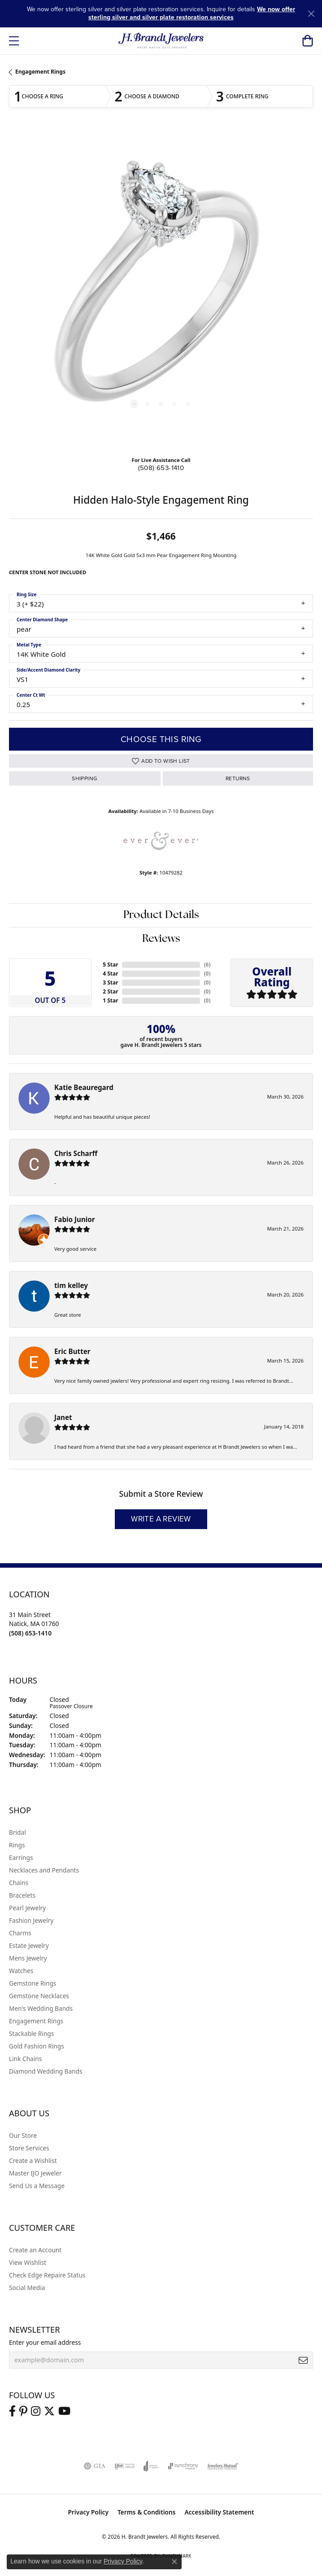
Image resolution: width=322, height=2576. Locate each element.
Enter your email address (45, 2342)
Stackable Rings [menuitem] (31, 2033)
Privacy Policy (88, 2512)
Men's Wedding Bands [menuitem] (41, 2008)
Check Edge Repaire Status (47, 2275)
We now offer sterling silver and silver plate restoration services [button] (191, 13)
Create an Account (35, 2250)
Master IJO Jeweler (35, 2173)
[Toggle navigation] (13, 40)
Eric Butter (72, 1351)
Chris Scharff (75, 1153)
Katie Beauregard (83, 1087)
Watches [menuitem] (21, 1970)
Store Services (29, 2148)
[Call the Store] (30, 1633)
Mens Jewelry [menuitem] (28, 1958)
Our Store (23, 2135)
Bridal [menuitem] (17, 1832)
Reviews (161, 939)
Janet (63, 1417)
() (207, 964)
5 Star (110, 964)
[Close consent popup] (174, 2561)
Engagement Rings (40, 71)
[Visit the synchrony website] (183, 2466)
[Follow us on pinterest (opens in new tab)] (23, 2411)
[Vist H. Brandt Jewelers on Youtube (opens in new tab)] (64, 2411)
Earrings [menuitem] (21, 1857)
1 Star (110, 1000)
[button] (307, 41)
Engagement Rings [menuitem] (36, 2021)
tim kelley (71, 1285)
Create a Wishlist (33, 2160)
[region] (161, 289)
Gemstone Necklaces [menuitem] (39, 1995)
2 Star (110, 991)
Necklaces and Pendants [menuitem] (44, 1870)
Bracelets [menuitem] (22, 1895)
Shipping (84, 778)
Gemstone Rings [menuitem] (32, 1983)
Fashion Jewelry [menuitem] (31, 1920)
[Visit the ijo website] (124, 2466)
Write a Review (161, 1519)
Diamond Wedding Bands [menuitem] (46, 2071)
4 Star (110, 973)
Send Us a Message (37, 2185)
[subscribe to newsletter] (303, 2360)
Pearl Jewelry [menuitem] (27, 1907)
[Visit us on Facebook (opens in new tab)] (12, 2411)
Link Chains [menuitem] (25, 2058)
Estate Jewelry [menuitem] (29, 1945)
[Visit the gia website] (94, 2466)
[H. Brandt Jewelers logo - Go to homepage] (161, 40)
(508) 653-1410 (161, 468)
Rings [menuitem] (17, 1845)
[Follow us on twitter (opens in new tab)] (49, 2411)
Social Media (27, 2287)
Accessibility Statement (219, 2512)
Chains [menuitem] (18, 1882)
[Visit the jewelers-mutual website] (222, 2466)
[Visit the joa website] (151, 2466)
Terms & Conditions (146, 2512)
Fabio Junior (74, 1219)
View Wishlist (27, 2262)
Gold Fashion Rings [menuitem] (36, 2046)
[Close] (311, 13)
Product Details (161, 915)
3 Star (110, 982)
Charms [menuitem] (20, 1933)
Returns (238, 778)
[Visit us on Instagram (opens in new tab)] (35, 2411)
